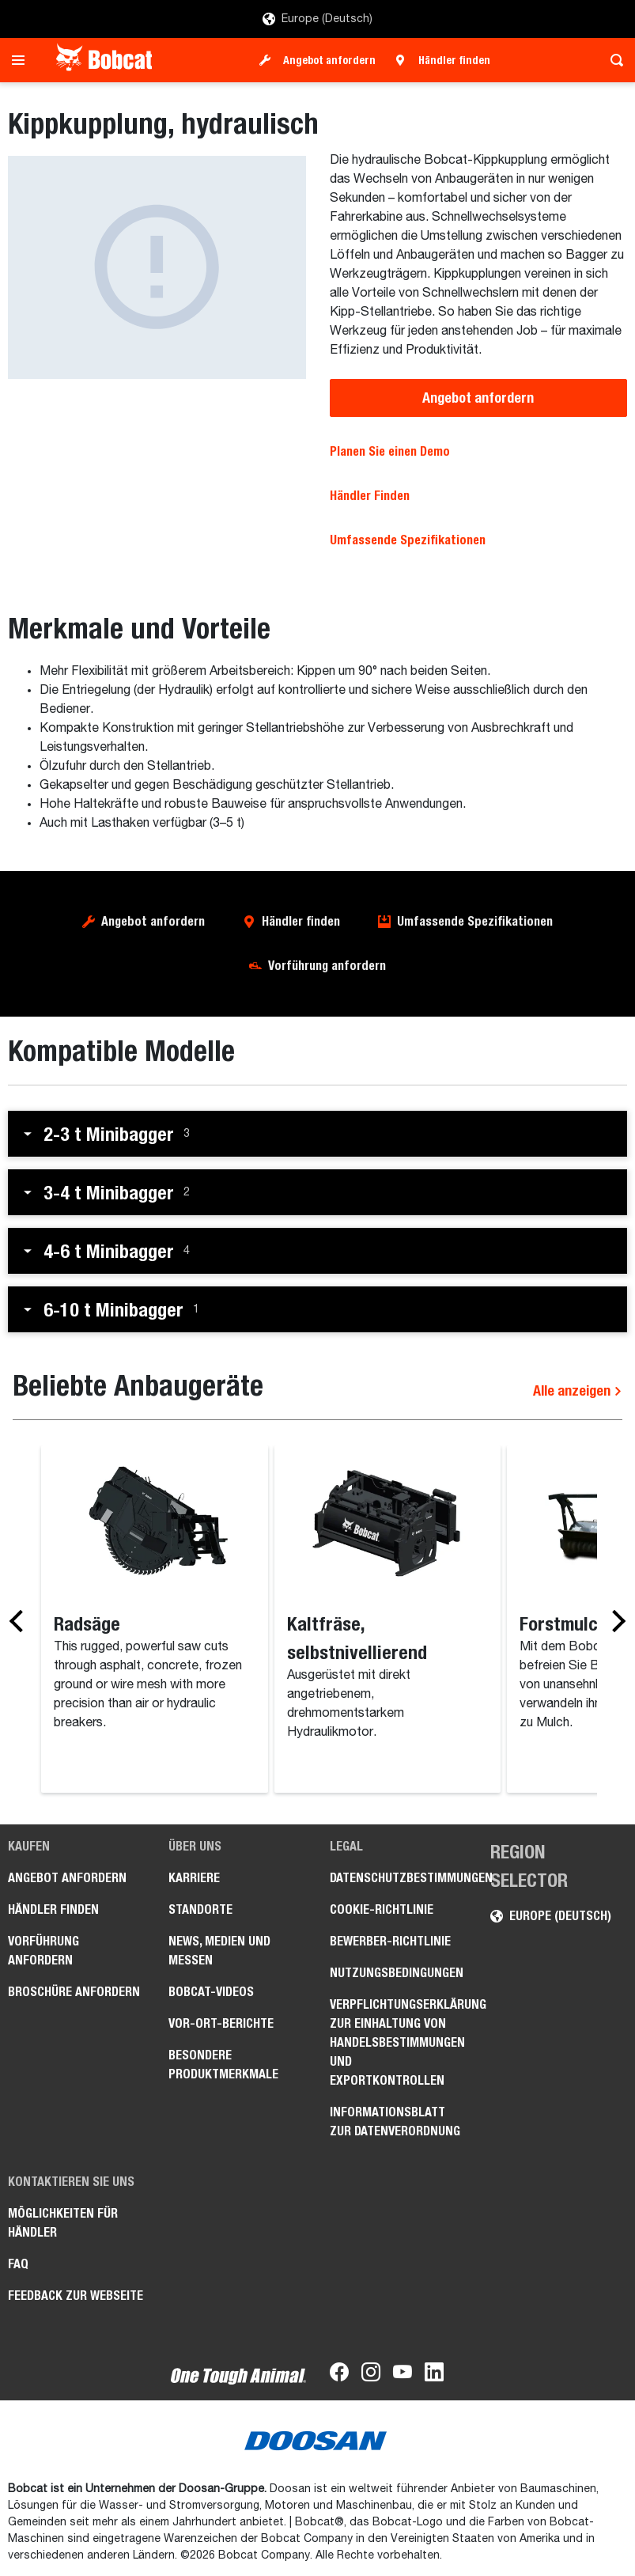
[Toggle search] (612, 60)
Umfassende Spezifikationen (408, 539)
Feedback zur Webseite (75, 2295)
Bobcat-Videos (211, 1991)
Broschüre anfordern (74, 1991)
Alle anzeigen (577, 1390)
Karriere (194, 1877)
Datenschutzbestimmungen (398, 1877)
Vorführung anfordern (327, 965)
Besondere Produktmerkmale (223, 2065)
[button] (317, 1133)
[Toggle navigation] (22, 60)
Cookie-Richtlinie (381, 1909)
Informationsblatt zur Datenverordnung (395, 2121)
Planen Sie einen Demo (390, 451)
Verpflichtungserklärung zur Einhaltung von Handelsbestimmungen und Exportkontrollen (398, 2042)
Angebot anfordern (329, 60)
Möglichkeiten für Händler (63, 2223)
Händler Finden (370, 495)
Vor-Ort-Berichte (221, 2023)
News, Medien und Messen (219, 1951)
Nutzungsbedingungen (396, 1972)
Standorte (200, 1909)
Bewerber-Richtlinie (390, 1941)
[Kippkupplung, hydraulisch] (157, 267)
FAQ (18, 2263)
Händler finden (454, 60)
